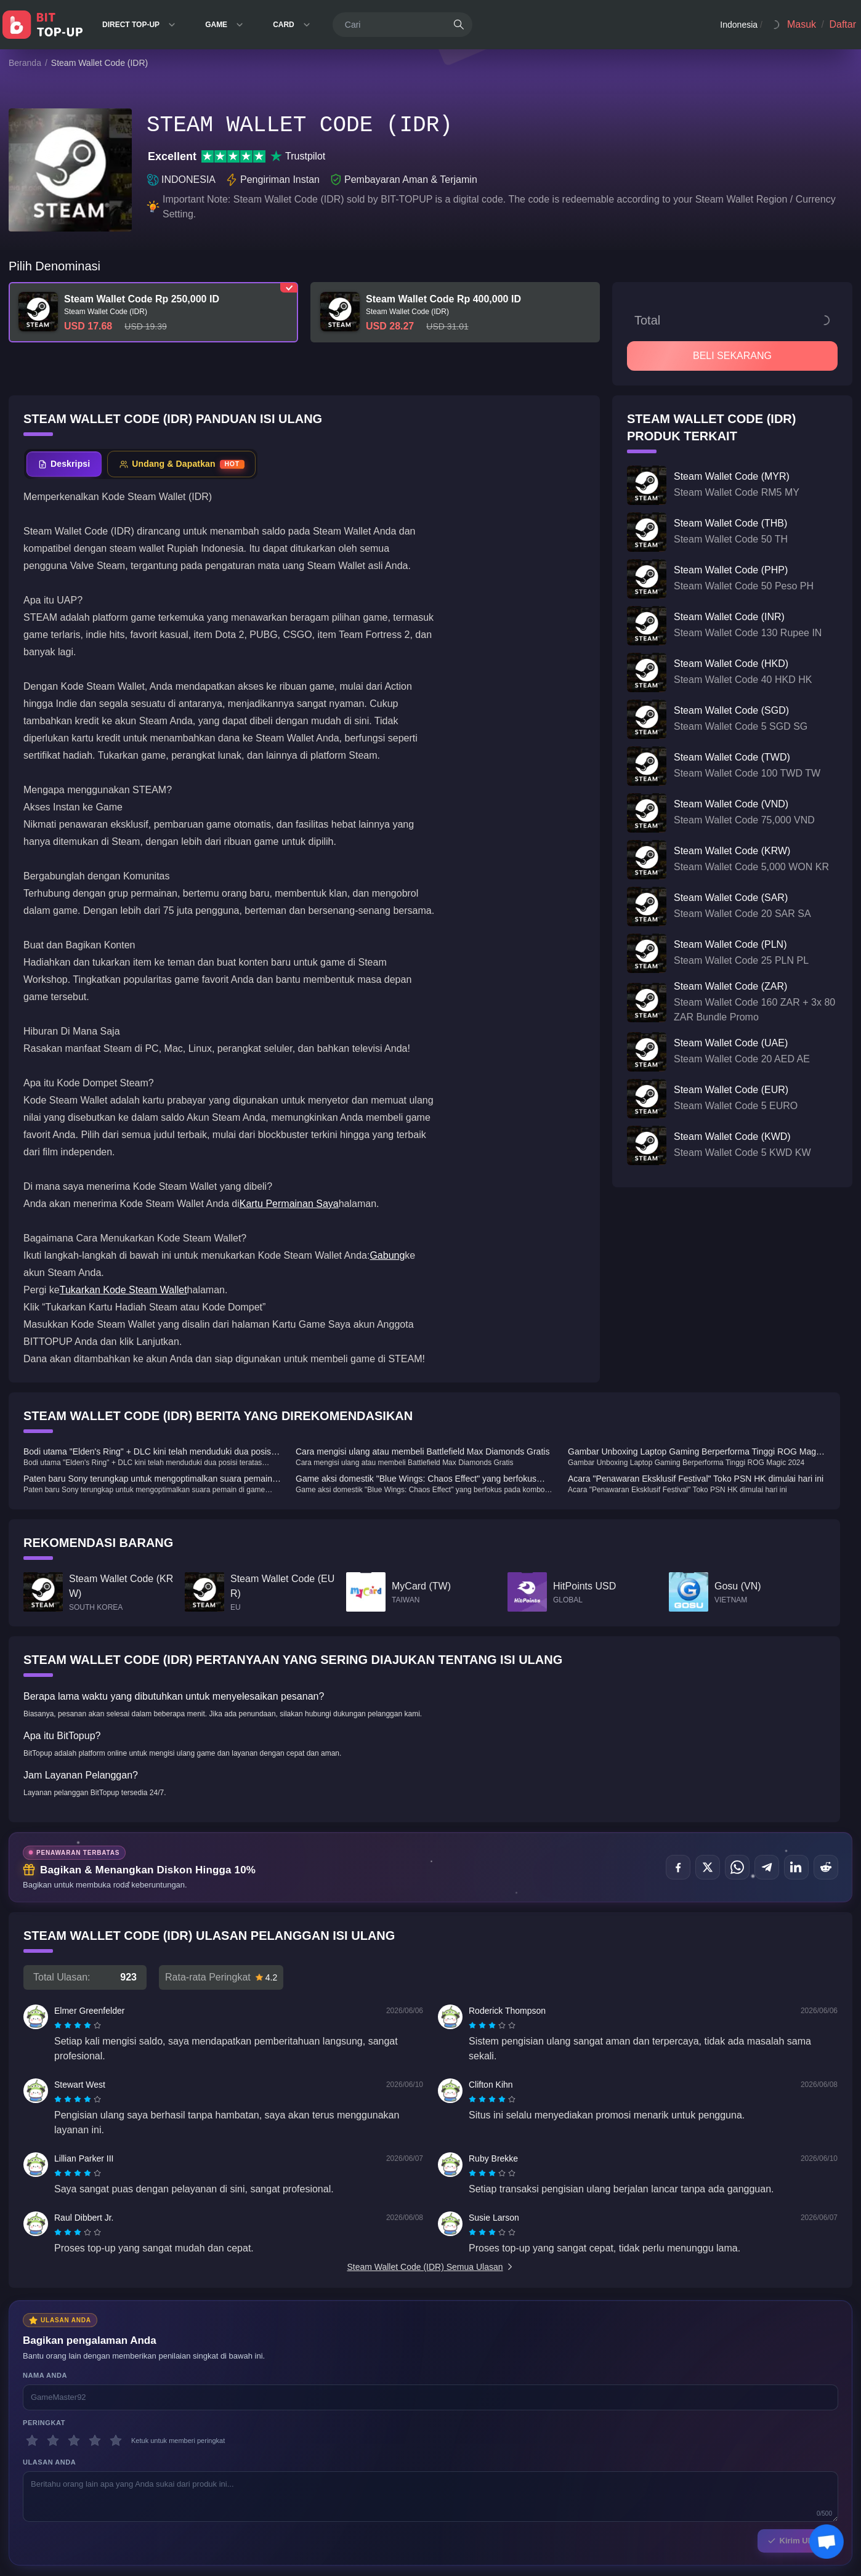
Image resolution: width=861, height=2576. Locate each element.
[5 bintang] (116, 2440)
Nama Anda (45, 2375)
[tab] (64, 464)
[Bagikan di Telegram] (766, 1867)
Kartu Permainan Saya (289, 1203)
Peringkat (44, 2422)
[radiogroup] (77, 2025)
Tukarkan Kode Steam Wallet (123, 1290)
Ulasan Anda (49, 2462)
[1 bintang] (32, 2440)
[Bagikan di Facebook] (678, 1867)
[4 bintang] (95, 2440)
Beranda (25, 63)
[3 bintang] (74, 2440)
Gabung (387, 1255)
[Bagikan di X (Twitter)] (707, 1867)
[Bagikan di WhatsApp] (737, 1867)
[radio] (59, 2025)
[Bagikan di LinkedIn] (796, 1867)
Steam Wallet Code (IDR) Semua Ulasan (430, 2267)
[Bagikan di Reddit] (826, 1867)
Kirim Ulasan (797, 2540)
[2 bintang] (53, 2440)
